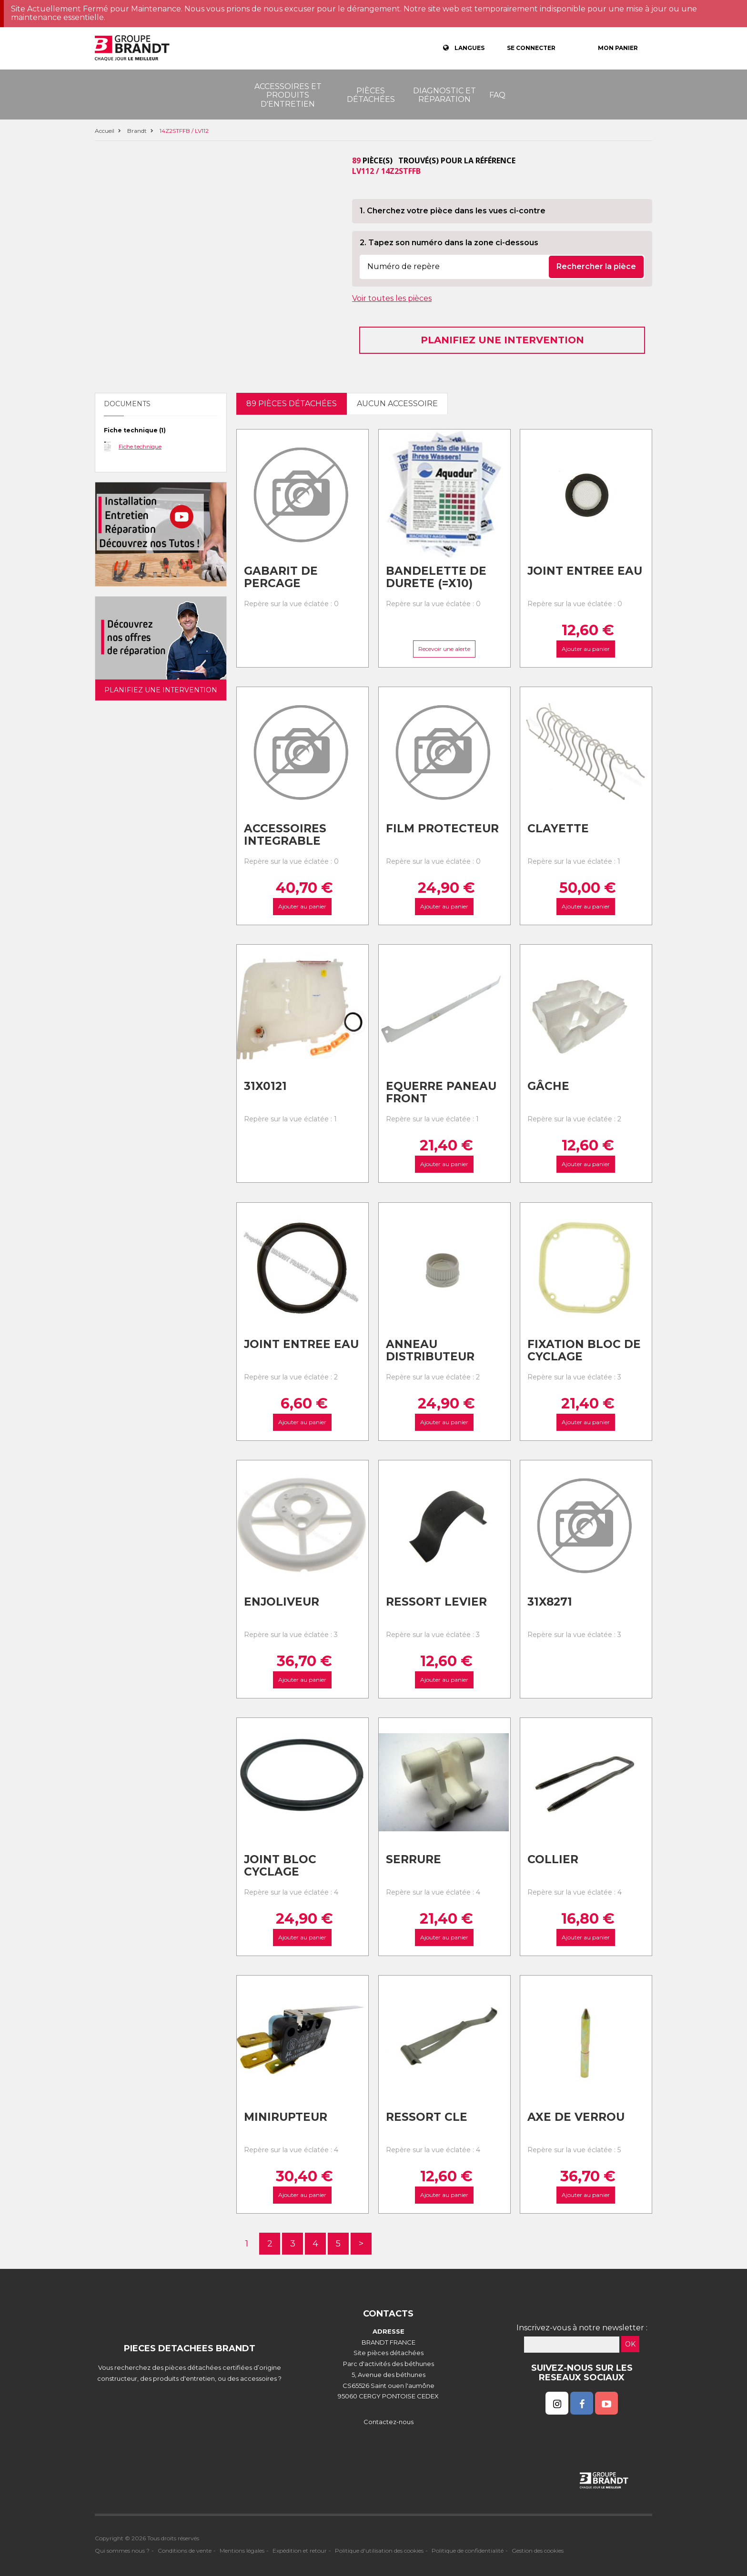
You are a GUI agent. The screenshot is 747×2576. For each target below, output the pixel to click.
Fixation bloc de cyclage (584, 1350)
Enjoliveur (281, 1602)
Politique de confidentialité (468, 2550)
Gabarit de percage (281, 577)
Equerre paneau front (441, 1092)
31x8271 (549, 1602)
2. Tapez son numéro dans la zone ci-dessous (449, 242)
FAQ (497, 95)
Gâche (548, 1086)
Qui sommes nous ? (122, 2550)
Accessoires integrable (285, 835)
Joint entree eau (584, 571)
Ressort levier (436, 1602)
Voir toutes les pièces (392, 298)
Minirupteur (285, 2117)
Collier (552, 1859)
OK (630, 2344)
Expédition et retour (300, 2550)
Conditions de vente (185, 2550)
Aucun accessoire (397, 403)
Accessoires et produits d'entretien (288, 95)
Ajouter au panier (586, 649)
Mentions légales (242, 2550)
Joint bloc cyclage (280, 1865)
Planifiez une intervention (502, 340)
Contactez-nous (388, 2422)
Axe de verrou (576, 2117)
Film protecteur (442, 828)
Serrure (413, 1859)
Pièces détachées (371, 95)
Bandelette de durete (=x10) (436, 577)
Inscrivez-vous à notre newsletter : (581, 2327)
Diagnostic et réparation (444, 95)
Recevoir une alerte (444, 649)
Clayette (558, 828)
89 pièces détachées (291, 403)
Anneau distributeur (430, 1350)
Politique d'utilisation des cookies (379, 2550)
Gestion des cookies (538, 2550)
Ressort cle (426, 2117)
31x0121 (265, 1086)
